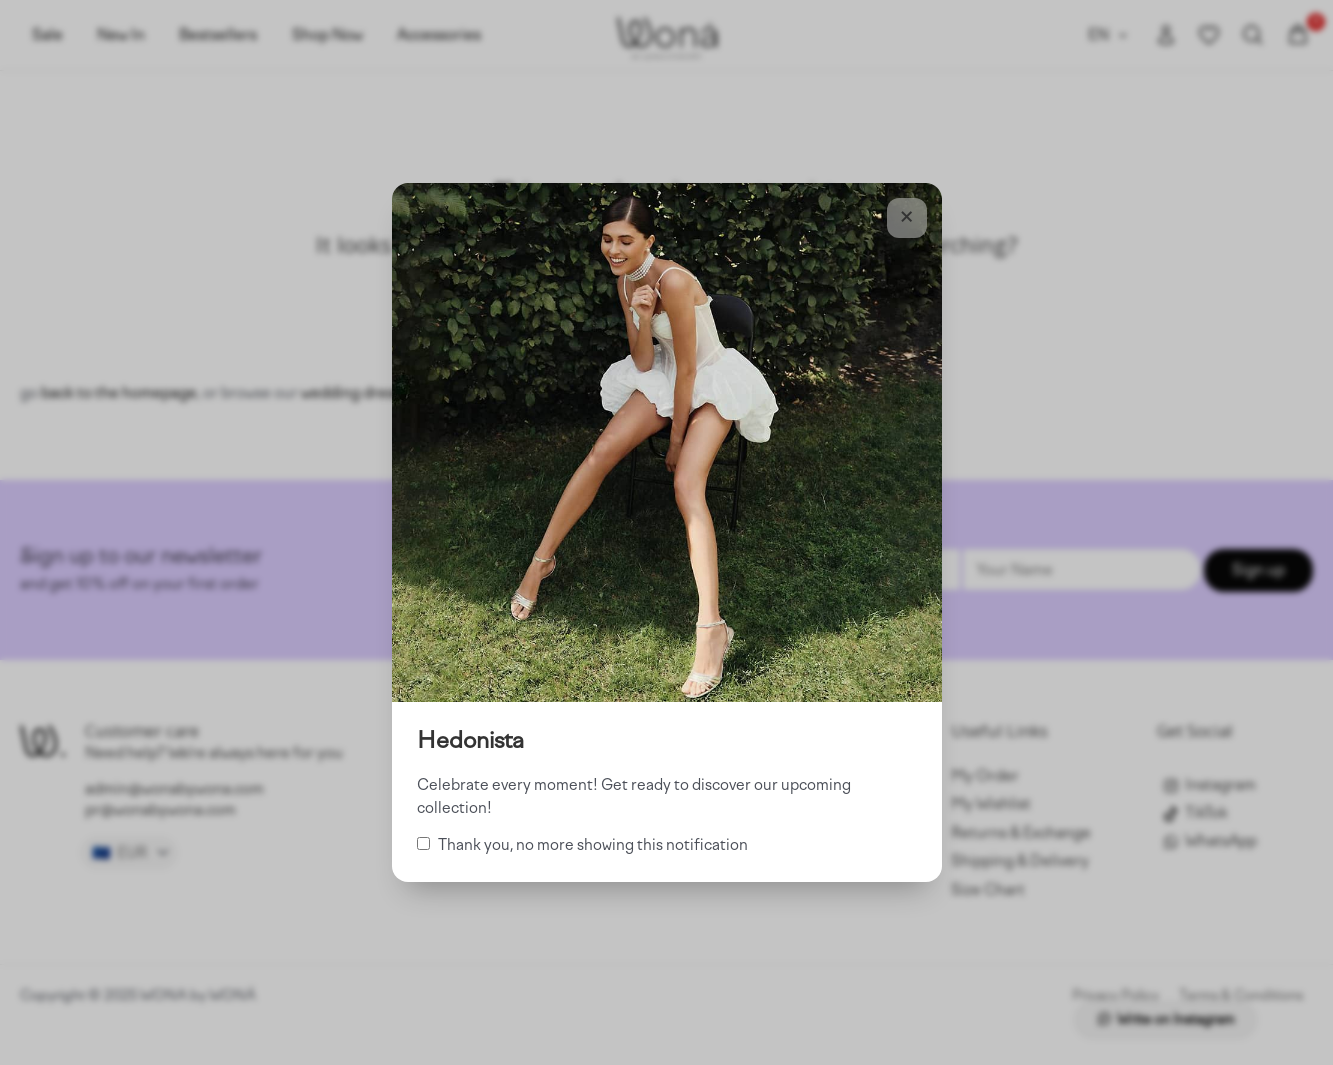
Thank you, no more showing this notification (582, 845)
